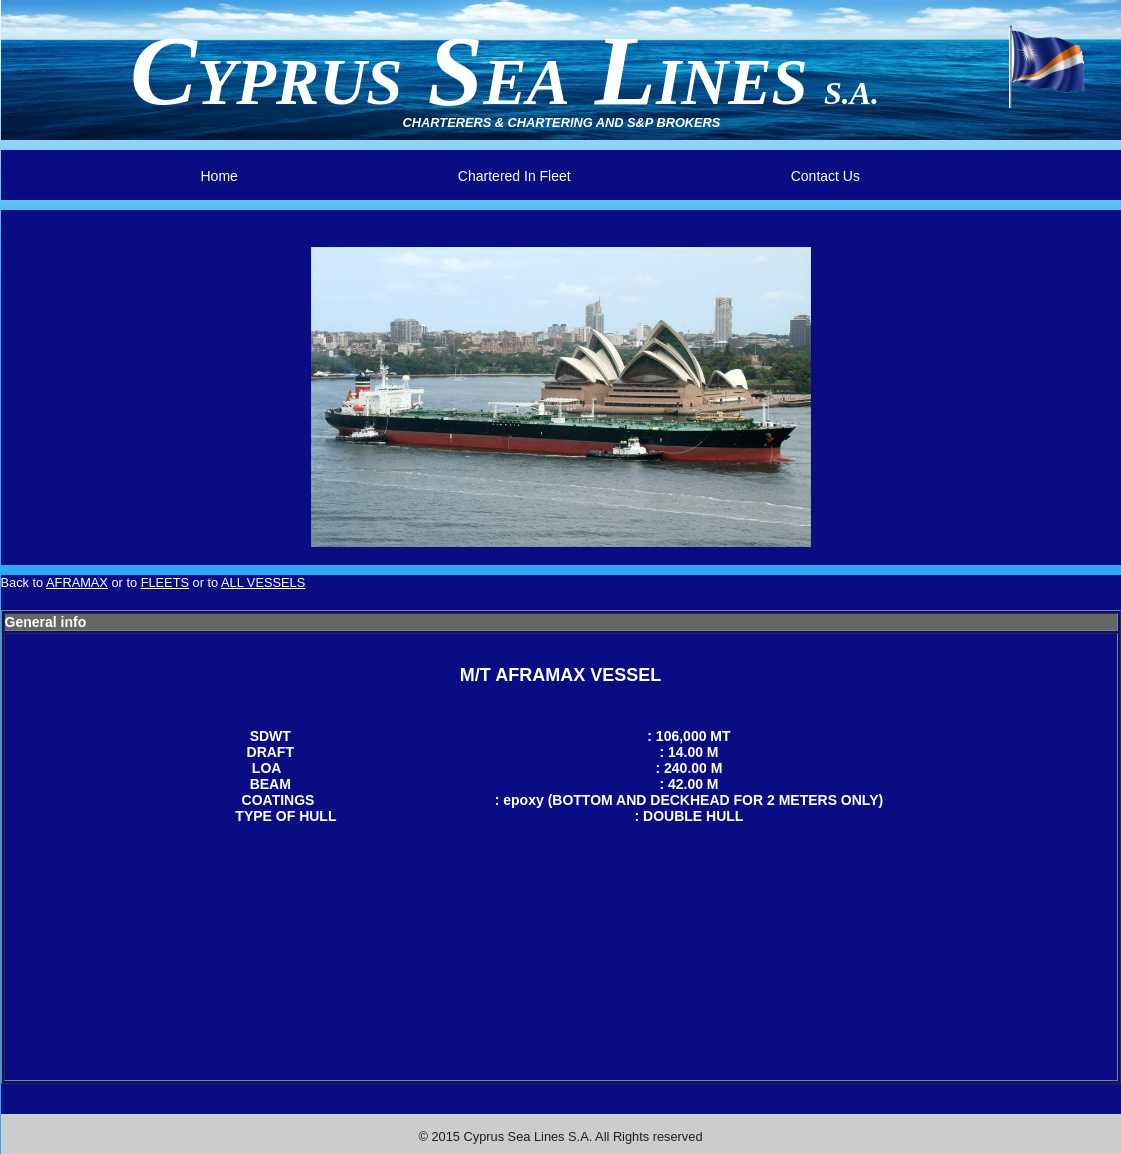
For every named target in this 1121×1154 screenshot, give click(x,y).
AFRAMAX (77, 582)
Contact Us (825, 176)
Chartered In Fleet (514, 176)
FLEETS (165, 582)
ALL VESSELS (263, 582)
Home (219, 176)
